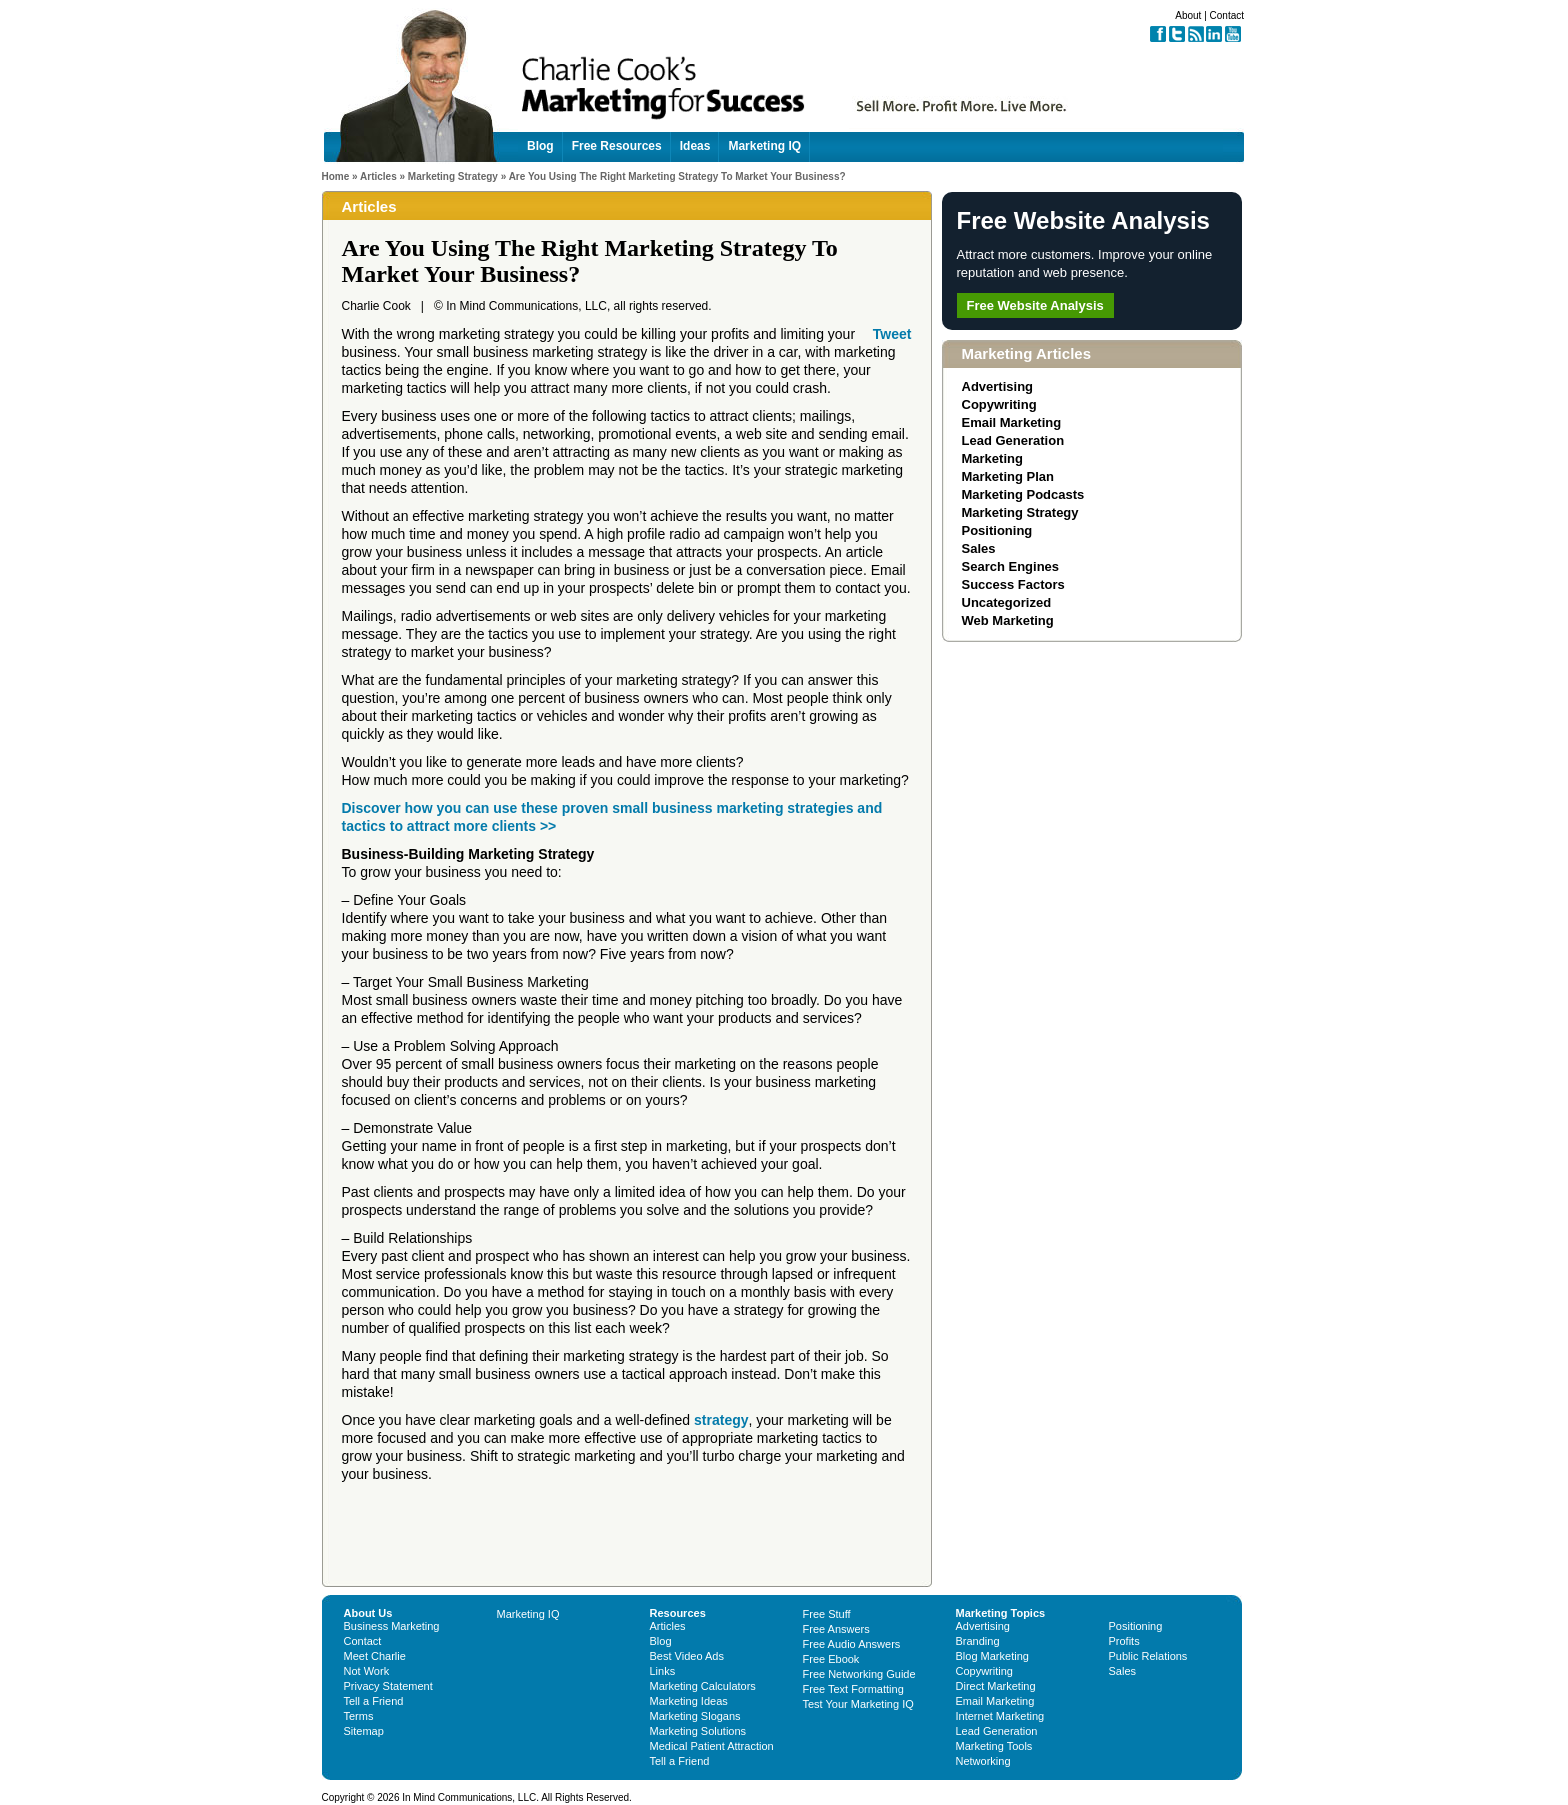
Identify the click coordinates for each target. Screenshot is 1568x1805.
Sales (979, 548)
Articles (378, 176)
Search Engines (1011, 566)
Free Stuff (827, 1614)
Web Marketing (1008, 620)
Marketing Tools (994, 1746)
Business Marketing (392, 1626)
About (1188, 15)
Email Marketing (1012, 422)
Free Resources (617, 146)
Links (663, 1671)
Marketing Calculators (703, 1686)
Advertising (998, 386)
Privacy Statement (388, 1686)
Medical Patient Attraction (712, 1746)
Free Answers (836, 1629)
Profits (1124, 1641)
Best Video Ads (687, 1656)
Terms (359, 1716)
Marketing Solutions (698, 1731)
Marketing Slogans (695, 1716)
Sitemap (364, 1731)
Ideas (695, 146)
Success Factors (1013, 584)
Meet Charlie (375, 1656)
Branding (978, 1641)
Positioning (997, 530)
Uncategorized (1007, 602)
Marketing (992, 458)
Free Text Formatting (853, 1689)
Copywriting (999, 404)
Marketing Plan (1008, 476)
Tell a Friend (374, 1701)
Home (336, 176)
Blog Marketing (992, 1656)
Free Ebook (831, 1659)
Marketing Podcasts (1023, 494)
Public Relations (1148, 1656)
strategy (721, 1420)
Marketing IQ (764, 146)
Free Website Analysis (1035, 305)
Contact (1227, 15)
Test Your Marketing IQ (858, 1704)
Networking (983, 1761)
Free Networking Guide (859, 1674)
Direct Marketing (996, 1686)
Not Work (367, 1671)
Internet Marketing (1000, 1716)
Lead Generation (1013, 440)
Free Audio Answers (852, 1644)
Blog (540, 146)
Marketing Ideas (689, 1701)
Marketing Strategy (453, 176)
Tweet (892, 334)
